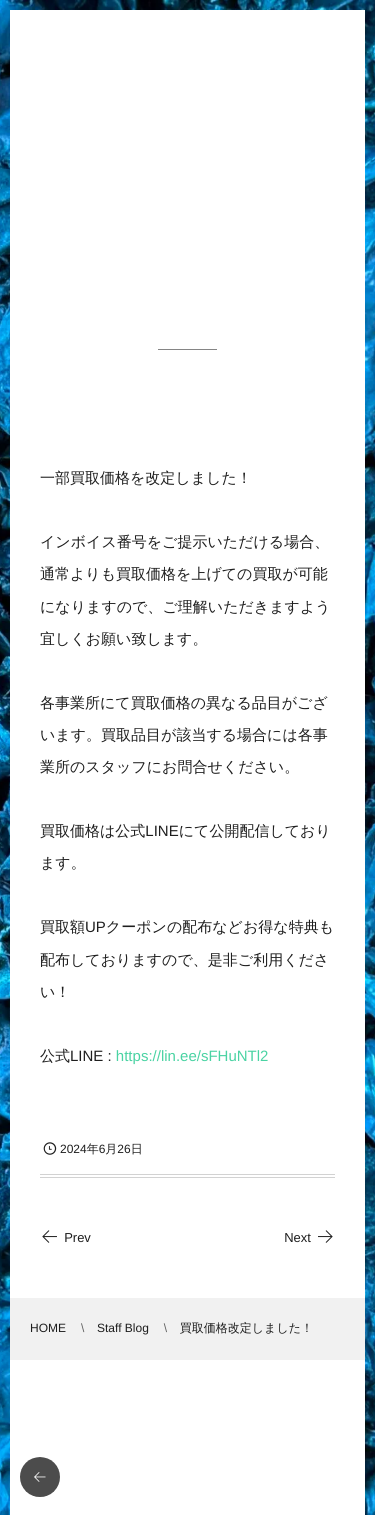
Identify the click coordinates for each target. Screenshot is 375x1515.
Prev (65, 1237)
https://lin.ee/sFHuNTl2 (192, 1056)
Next (309, 1237)
